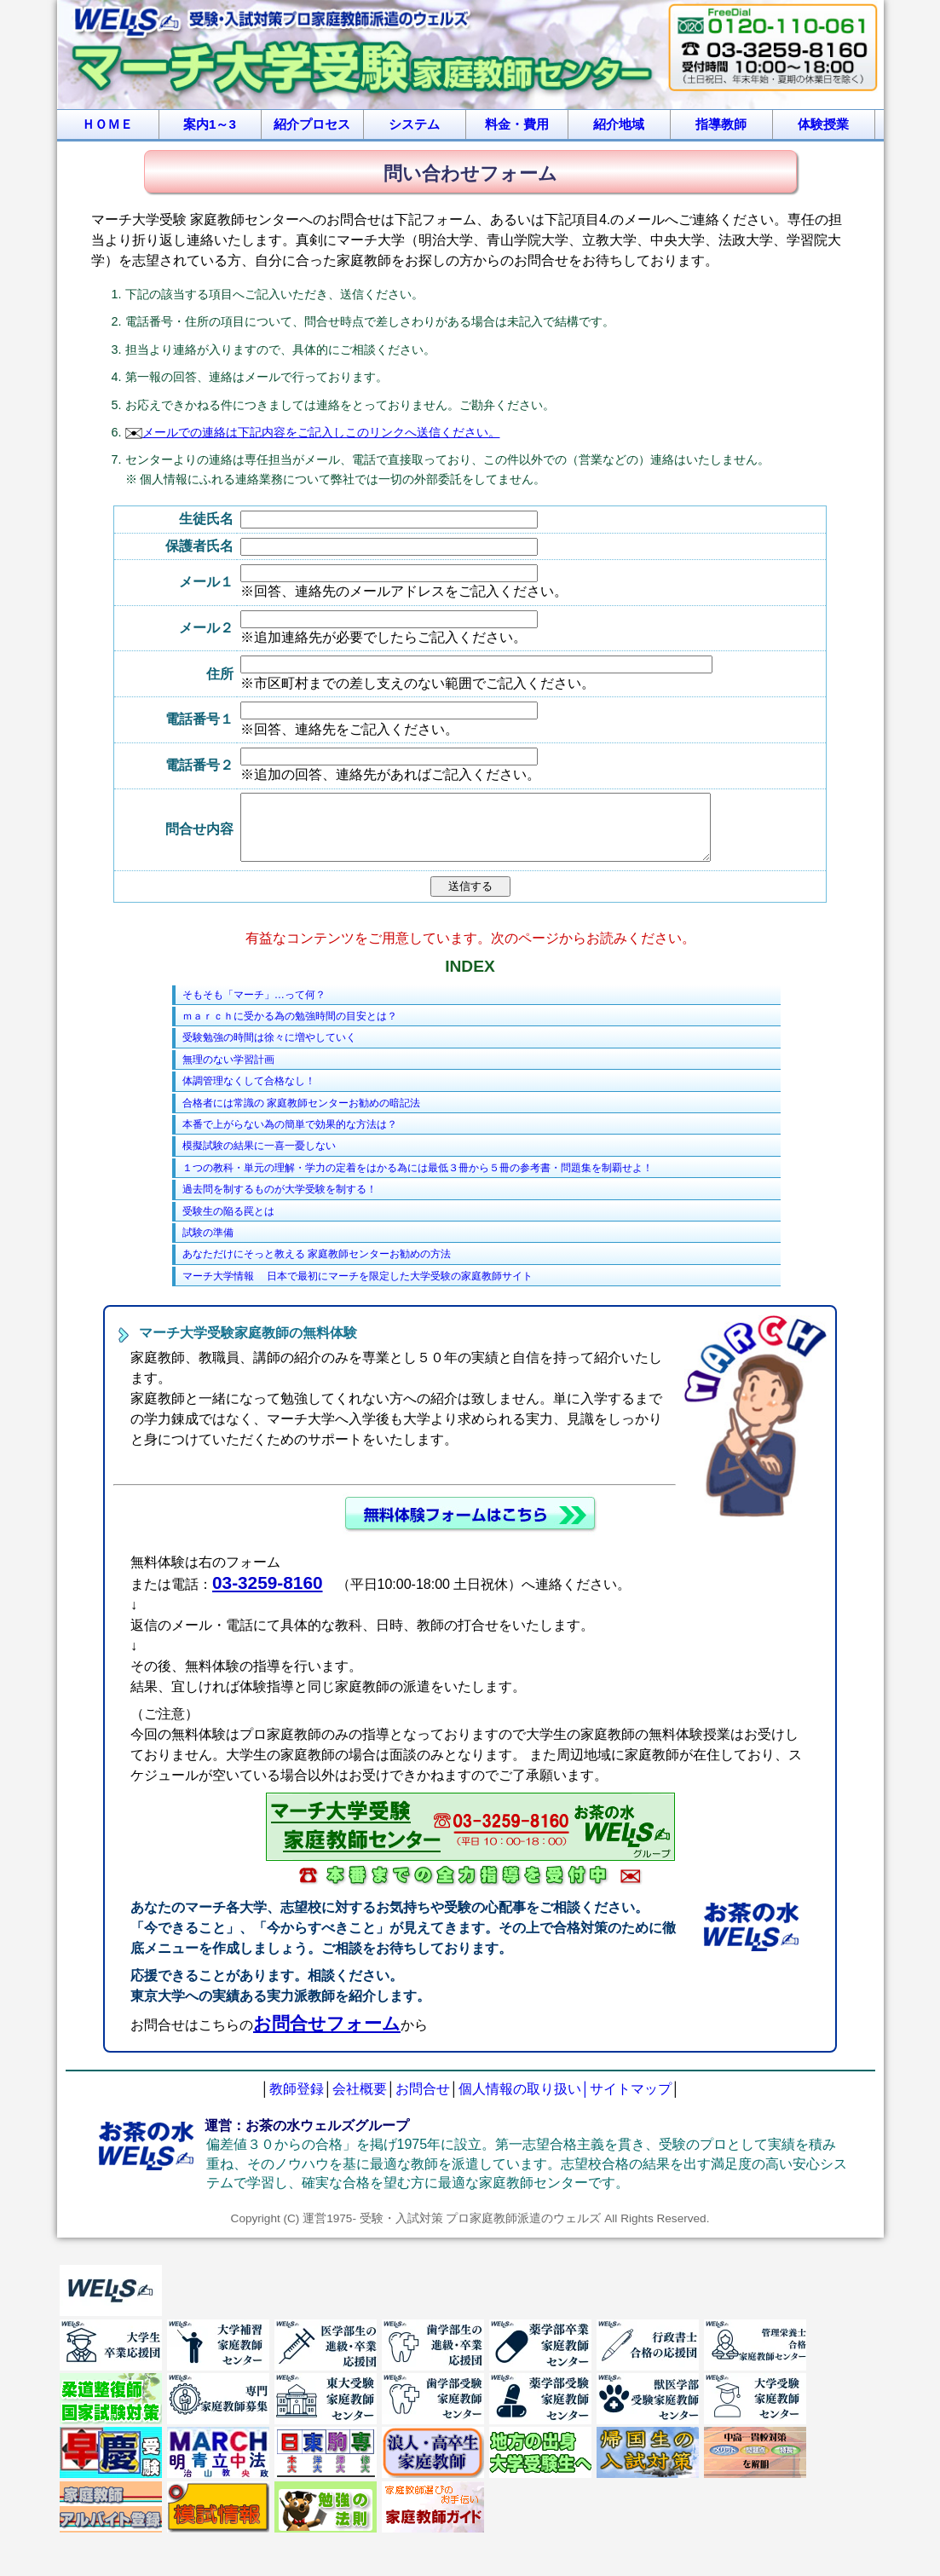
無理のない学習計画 (228, 1072)
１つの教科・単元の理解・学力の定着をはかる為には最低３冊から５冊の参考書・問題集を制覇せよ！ (417, 1181)
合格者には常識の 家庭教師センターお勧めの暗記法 (301, 1116)
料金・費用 (517, 124)
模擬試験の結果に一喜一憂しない (259, 1158)
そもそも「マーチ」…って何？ (254, 1008)
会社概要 (359, 2101)
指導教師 (721, 124)
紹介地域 (618, 124)
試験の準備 (208, 1245)
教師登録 (296, 2101)
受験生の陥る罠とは (228, 1224)
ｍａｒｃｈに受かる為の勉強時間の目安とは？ (289, 1029)
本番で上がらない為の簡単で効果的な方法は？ (289, 1137)
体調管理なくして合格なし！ (248, 1094)
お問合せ (422, 2101)
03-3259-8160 (267, 1595)
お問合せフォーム (327, 2036)
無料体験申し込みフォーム (470, 1526)
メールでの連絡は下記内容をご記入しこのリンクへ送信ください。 (312, 432)
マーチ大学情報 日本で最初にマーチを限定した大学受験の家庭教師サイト (357, 1289)
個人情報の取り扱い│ (524, 2101)
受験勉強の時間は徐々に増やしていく (269, 1050)
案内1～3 (209, 124)
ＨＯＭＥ (107, 124)
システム (414, 124)
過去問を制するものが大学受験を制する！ (279, 1202)
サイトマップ (631, 2101)
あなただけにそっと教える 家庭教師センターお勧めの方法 (316, 1267)
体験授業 (823, 124)
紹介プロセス (312, 124)
